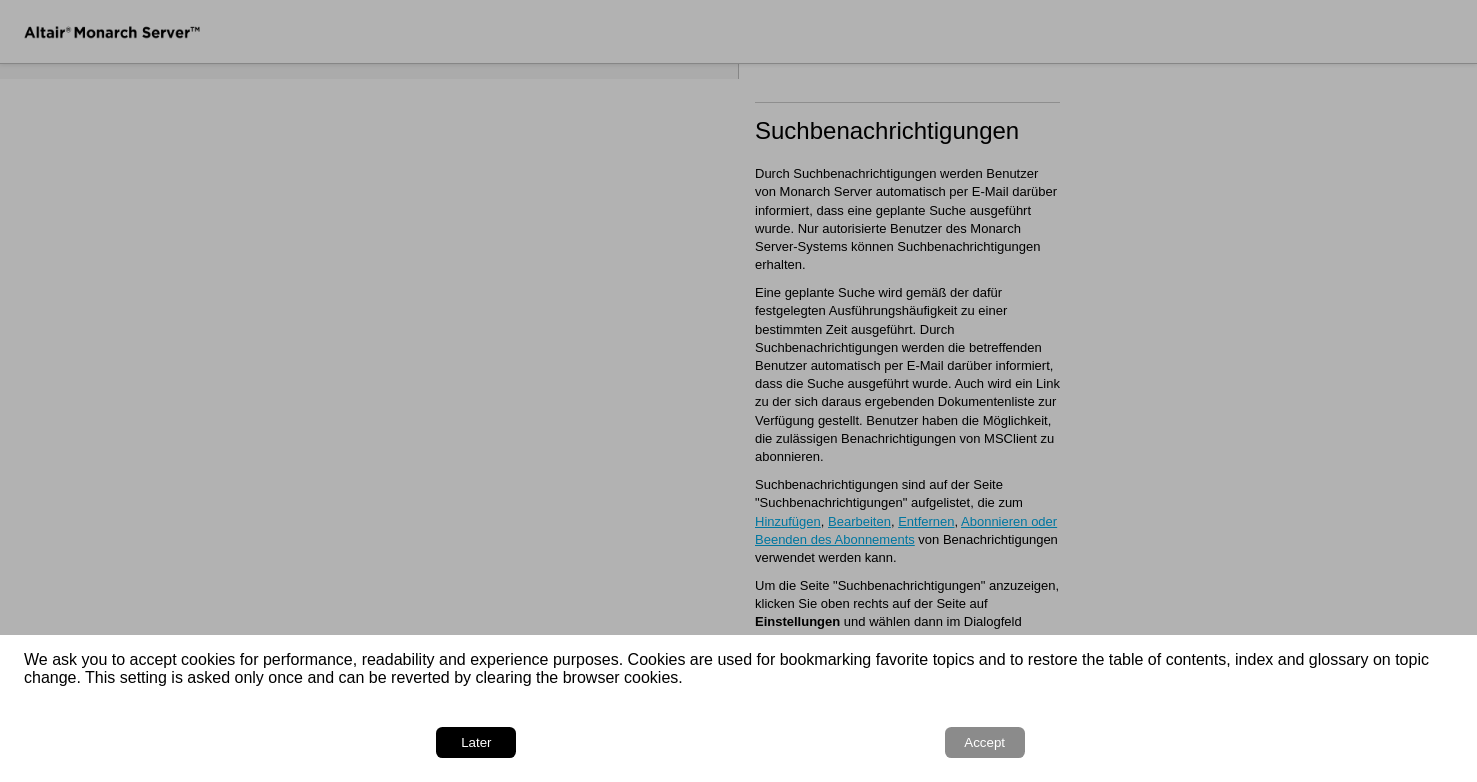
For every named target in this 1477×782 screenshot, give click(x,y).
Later (1301, 742)
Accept (1397, 742)
